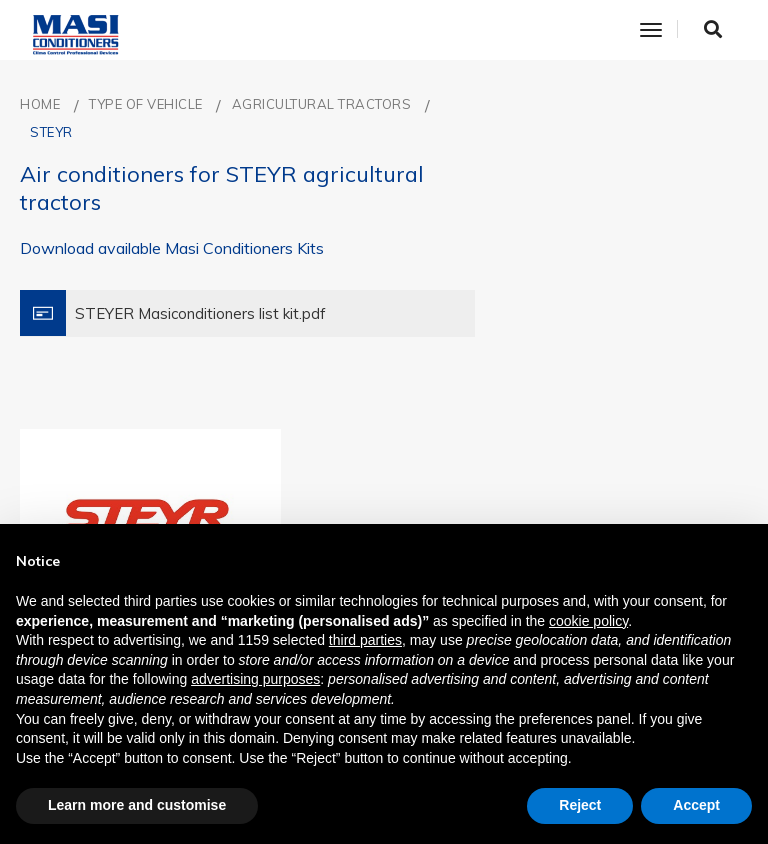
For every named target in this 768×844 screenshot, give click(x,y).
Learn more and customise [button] (137, 805)
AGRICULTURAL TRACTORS (322, 104)
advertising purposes (255, 679)
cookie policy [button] (588, 621)
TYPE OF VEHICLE (146, 104)
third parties (365, 640)
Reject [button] (580, 805)
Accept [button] (696, 805)
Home (40, 104)
